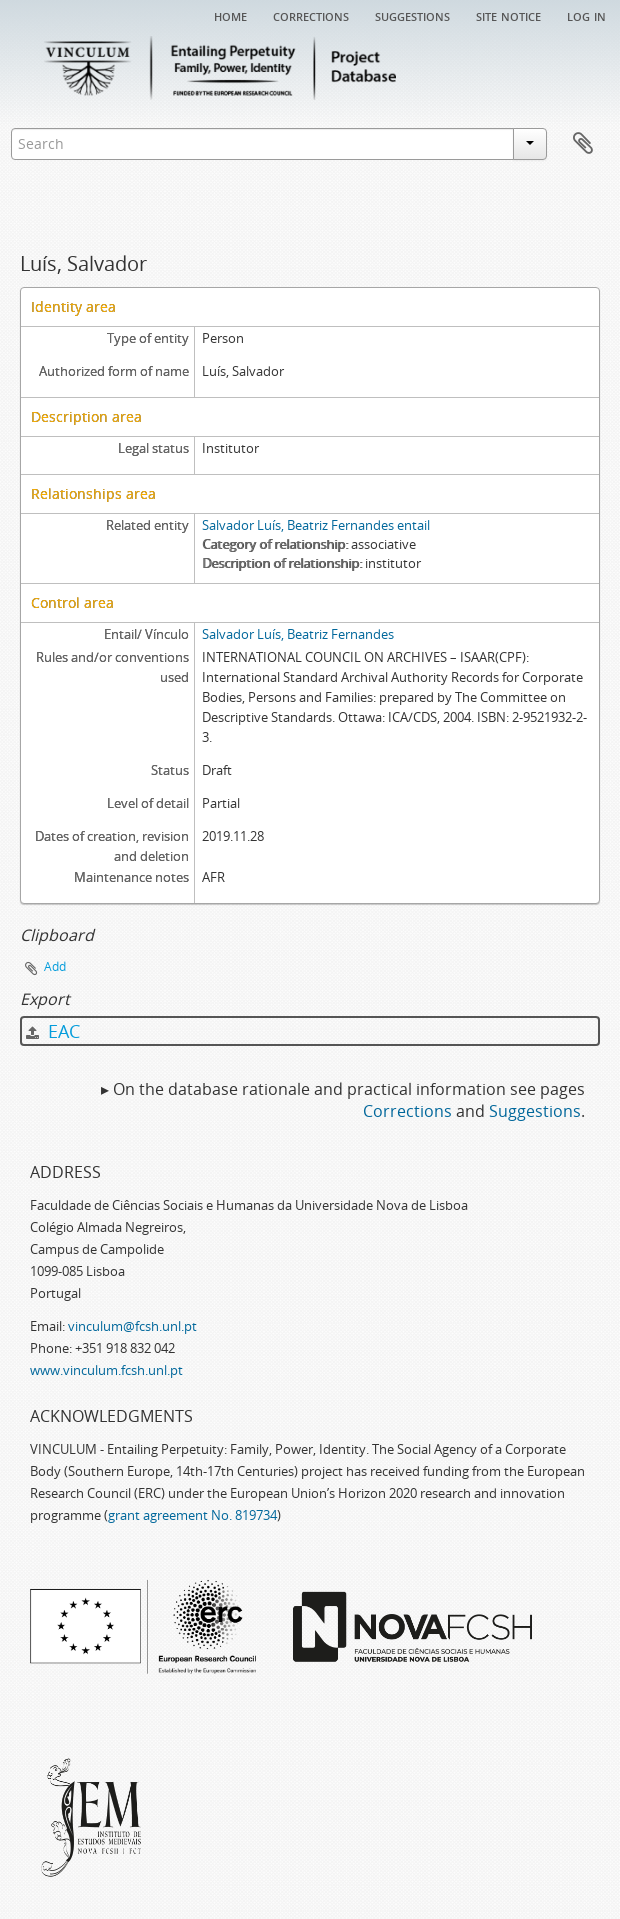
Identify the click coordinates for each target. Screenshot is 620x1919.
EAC (53, 1031)
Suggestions (412, 15)
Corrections (311, 15)
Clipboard (583, 144)
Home (230, 15)
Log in (586, 15)
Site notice (508, 15)
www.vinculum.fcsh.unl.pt (106, 1370)
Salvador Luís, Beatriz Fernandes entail (316, 525)
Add (55, 966)
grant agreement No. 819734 (192, 1515)
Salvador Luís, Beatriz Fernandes (298, 634)
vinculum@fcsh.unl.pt (132, 1326)
